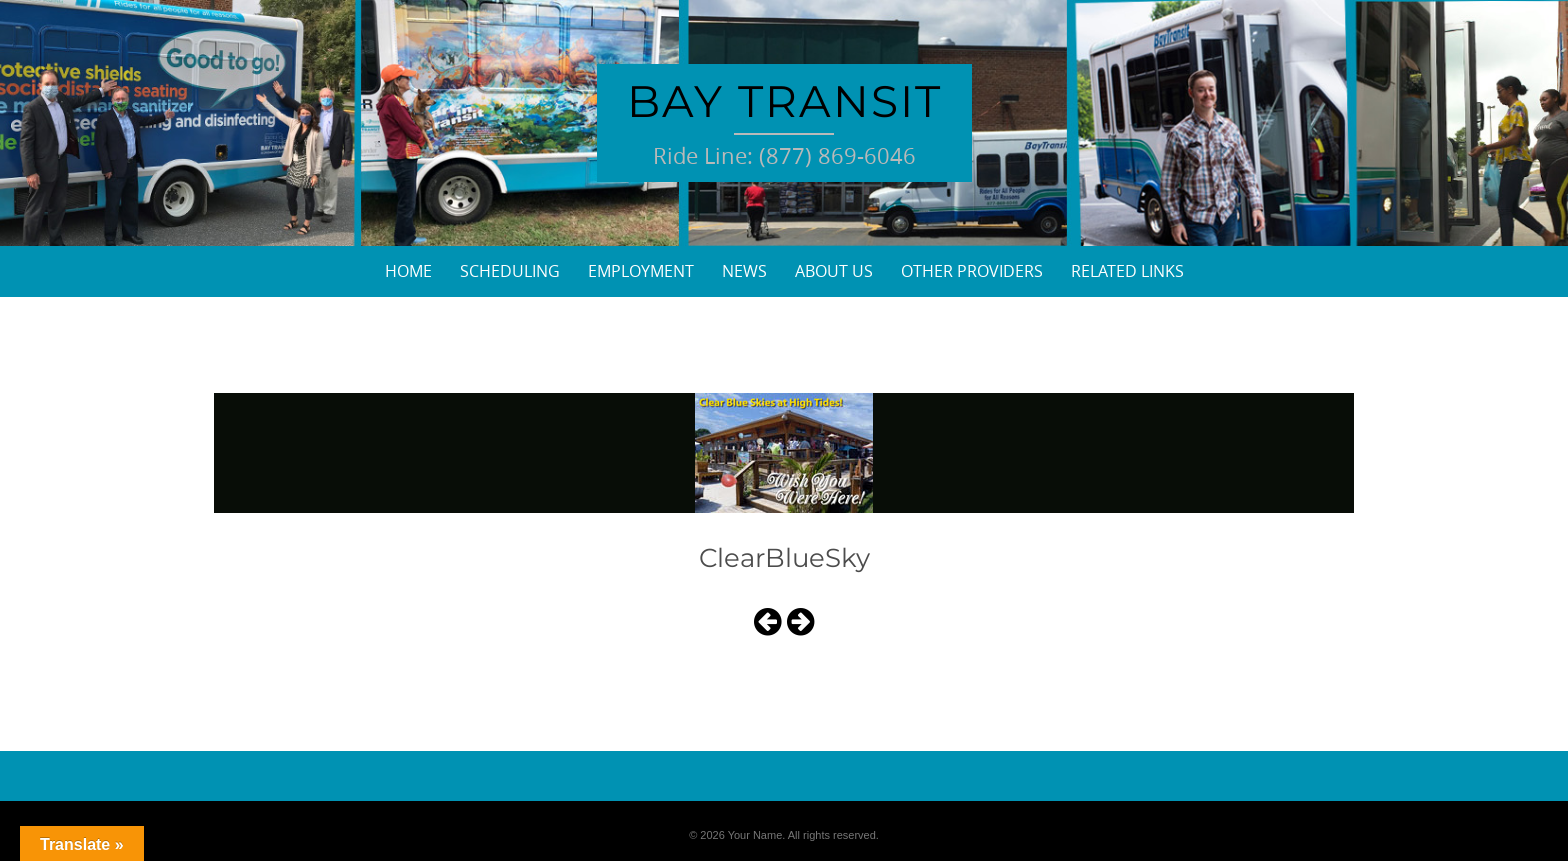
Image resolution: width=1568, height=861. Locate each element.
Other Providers (972, 271)
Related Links (1127, 271)
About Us (834, 271)
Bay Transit (784, 101)
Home (408, 271)
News (744, 271)
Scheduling (510, 271)
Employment (641, 271)
